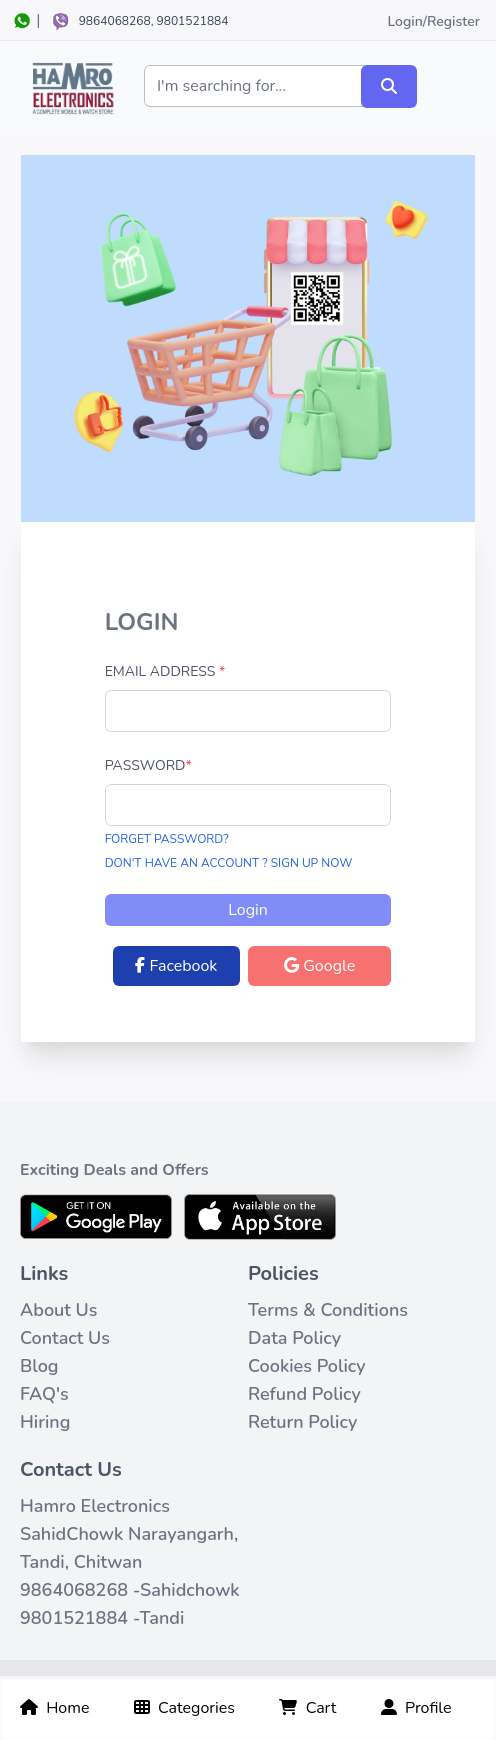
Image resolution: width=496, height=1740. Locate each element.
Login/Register (433, 21)
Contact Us (65, 1338)
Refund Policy (304, 1394)
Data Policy (294, 1338)
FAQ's (44, 1394)
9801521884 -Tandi (102, 1618)
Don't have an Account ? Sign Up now (229, 863)
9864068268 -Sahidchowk (130, 1590)
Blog (39, 1366)
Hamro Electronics (95, 1506)
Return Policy (302, 1422)
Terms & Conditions (328, 1310)
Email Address (165, 671)
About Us (59, 1310)
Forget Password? (167, 839)
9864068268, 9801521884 (154, 21)
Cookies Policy (307, 1366)
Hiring (45, 1422)
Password (148, 765)
